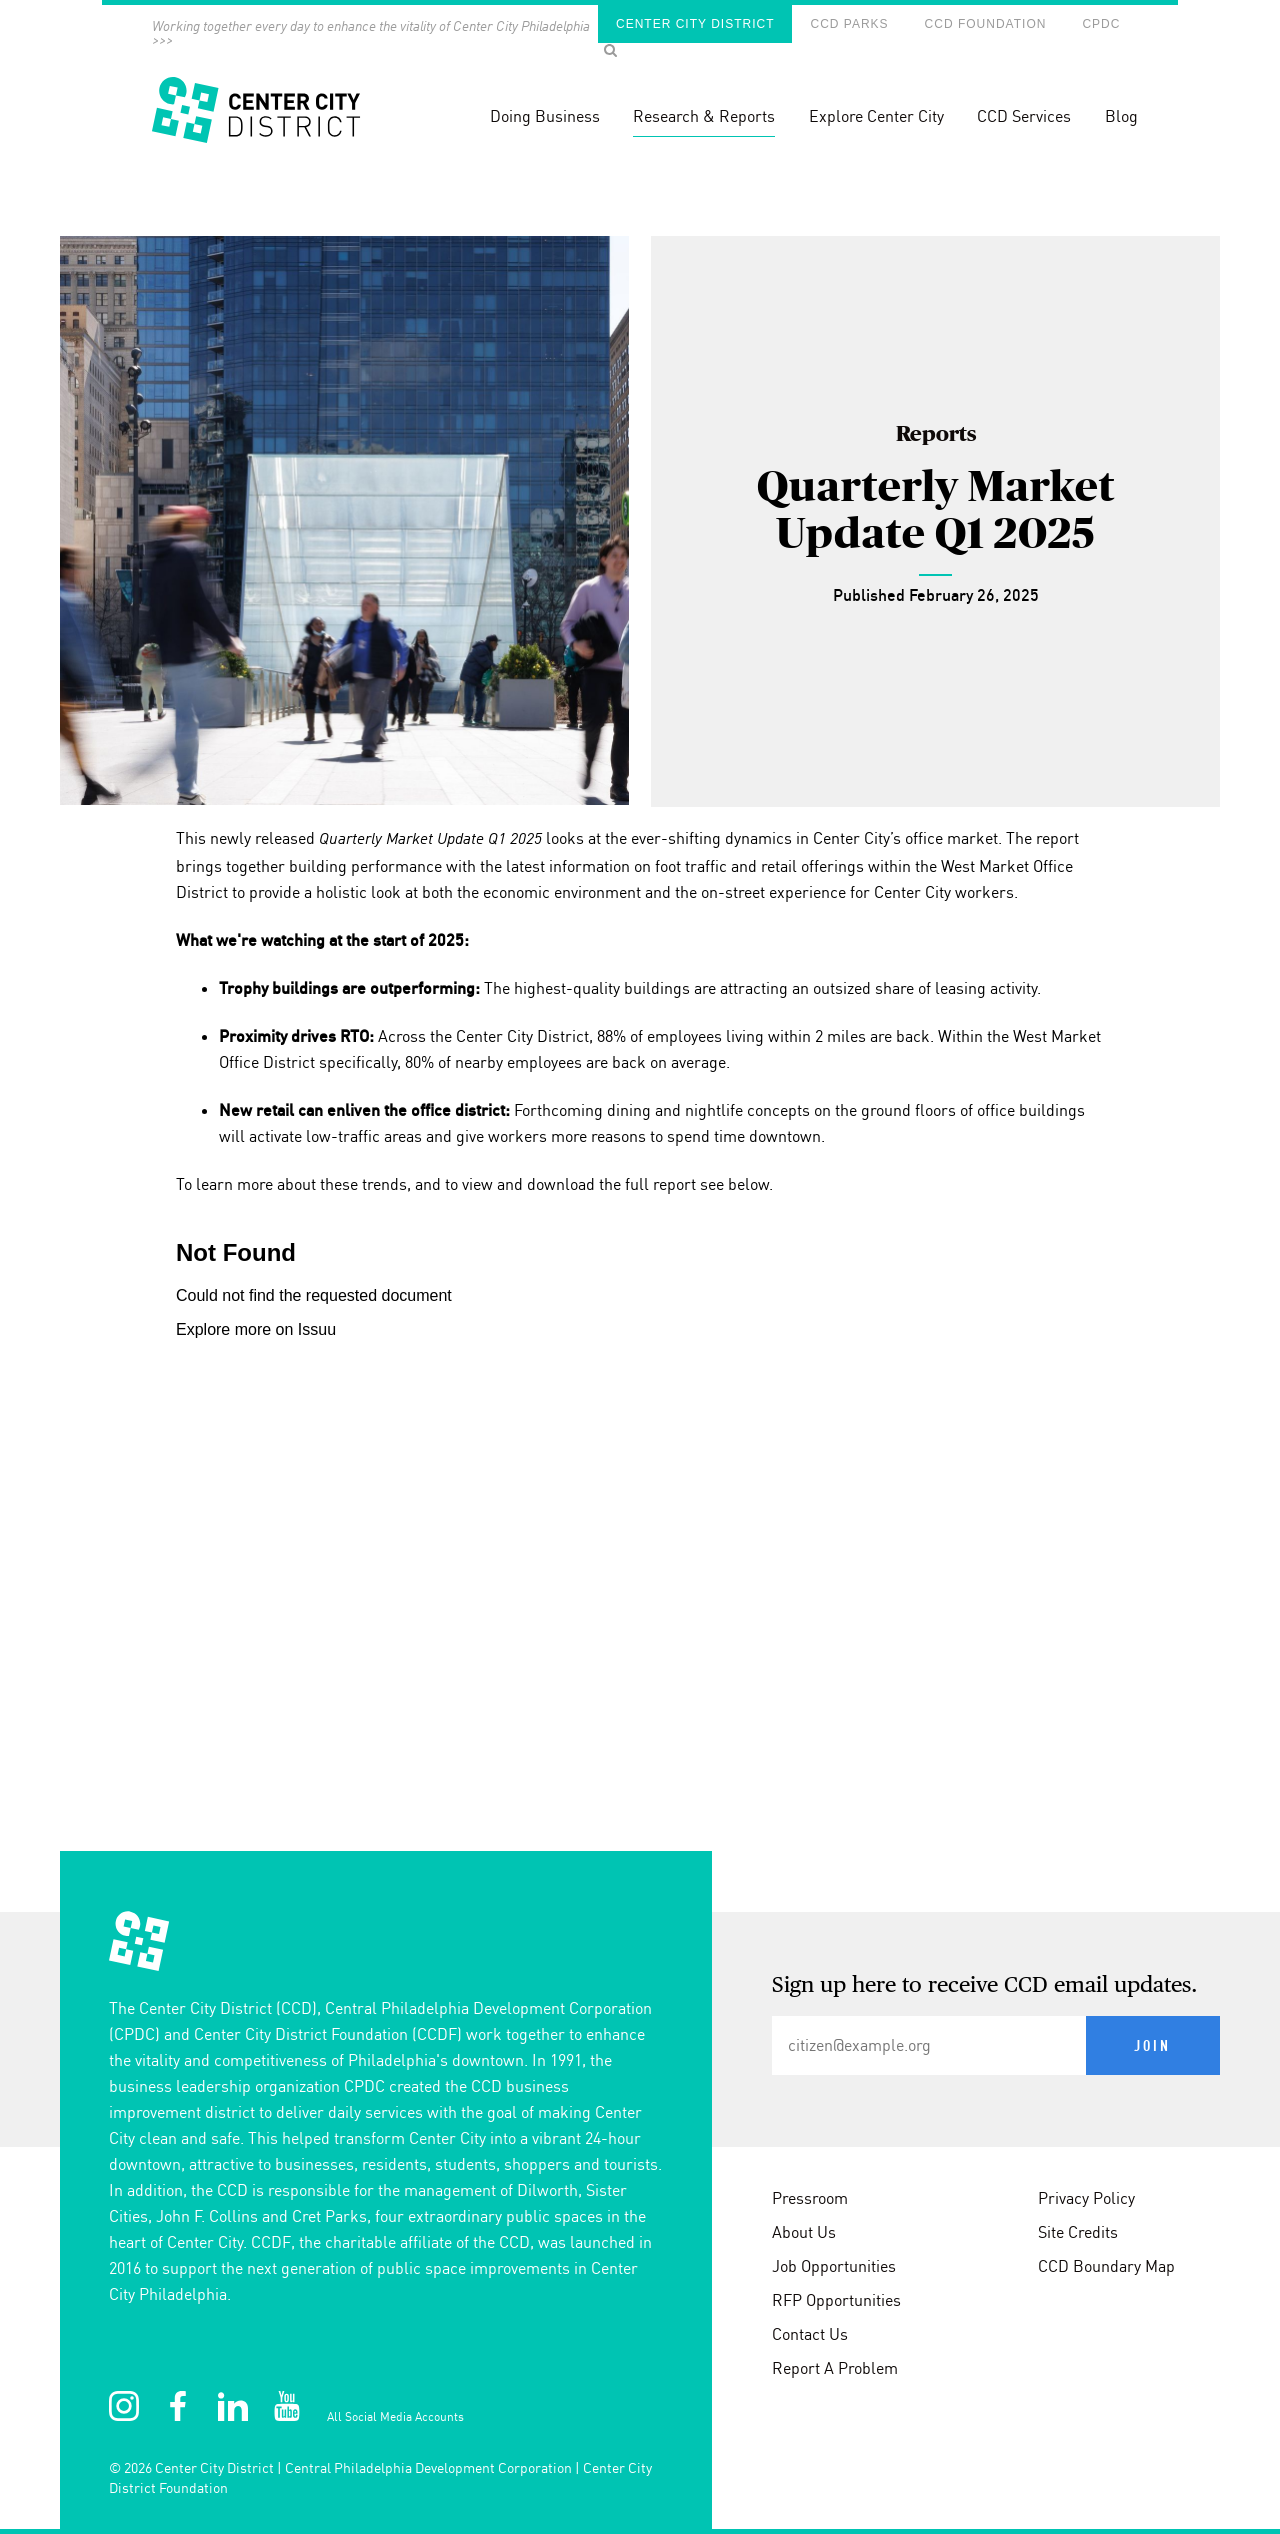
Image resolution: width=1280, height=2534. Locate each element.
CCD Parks (849, 24)
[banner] (639, 89)
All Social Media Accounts (395, 2416)
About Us (804, 2232)
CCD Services (1024, 116)
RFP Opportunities (836, 2300)
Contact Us (810, 2334)
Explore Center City (876, 116)
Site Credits (1078, 2232)
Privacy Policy (1086, 2198)
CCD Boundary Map (1106, 2266)
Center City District (695, 24)
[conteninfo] (640, 2223)
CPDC (1101, 24)
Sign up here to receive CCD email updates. (985, 1986)
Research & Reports (704, 116)
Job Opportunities (834, 2266)
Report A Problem (835, 2368)
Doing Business (545, 116)
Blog (1121, 116)
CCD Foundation (986, 24)
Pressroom (810, 2198)
